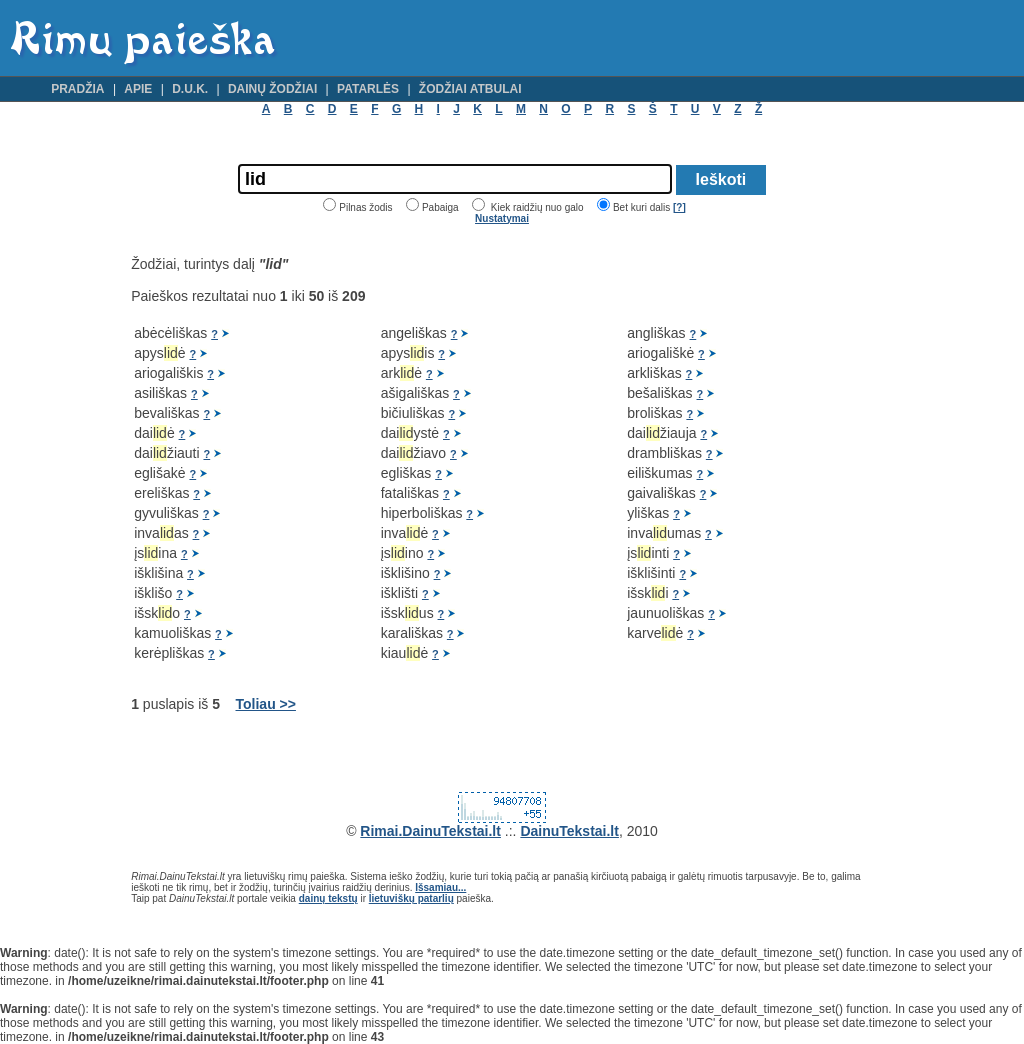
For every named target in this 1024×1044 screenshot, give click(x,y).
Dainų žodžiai (272, 89)
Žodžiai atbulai (470, 89)
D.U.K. (190, 89)
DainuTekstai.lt (569, 831)
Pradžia (77, 89)
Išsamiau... (440, 887)
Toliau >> (266, 704)
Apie (138, 89)
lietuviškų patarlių (411, 898)
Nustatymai (502, 218)
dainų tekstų (328, 898)
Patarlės (368, 89)
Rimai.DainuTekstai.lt (430, 831)
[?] (679, 207)
